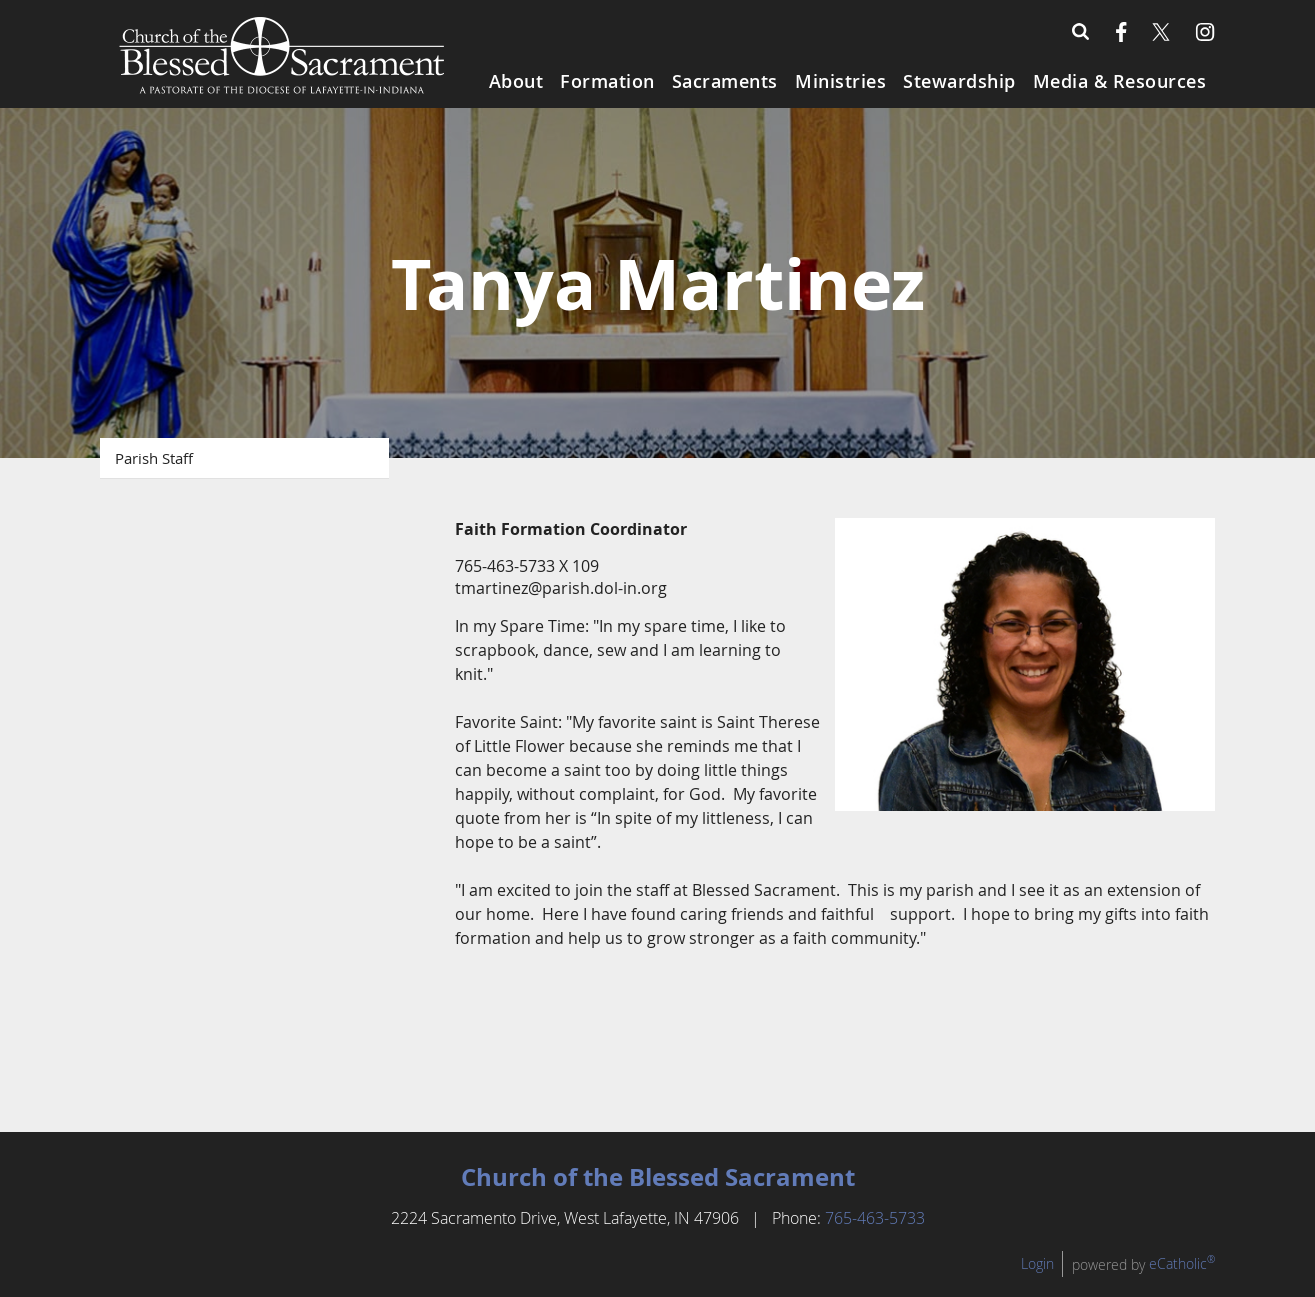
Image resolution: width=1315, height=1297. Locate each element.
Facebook (1121, 32)
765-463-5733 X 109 (527, 566)
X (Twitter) (1161, 32)
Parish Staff (154, 458)
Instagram (1205, 32)
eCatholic (1182, 1283)
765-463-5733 (875, 1238)
